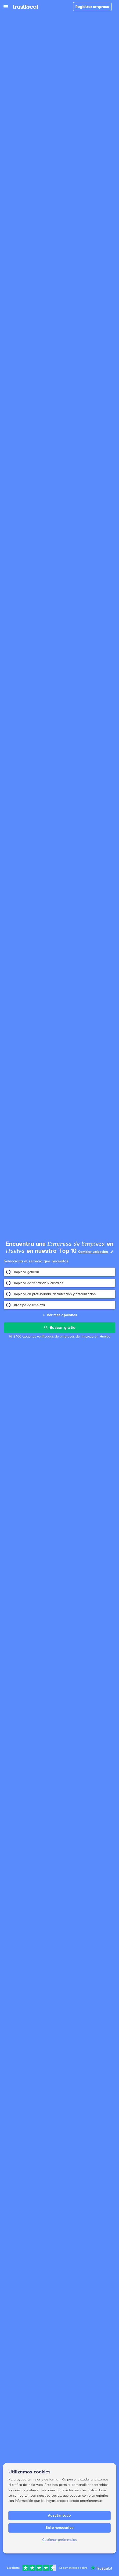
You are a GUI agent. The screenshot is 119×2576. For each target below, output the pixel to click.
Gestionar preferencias (59, 2540)
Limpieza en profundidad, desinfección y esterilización (51, 1294)
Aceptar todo (59, 2515)
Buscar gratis (59, 1327)
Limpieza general (22, 1272)
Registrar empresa (92, 6)
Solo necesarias (59, 2527)
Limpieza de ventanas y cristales (34, 1283)
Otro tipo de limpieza (25, 1305)
